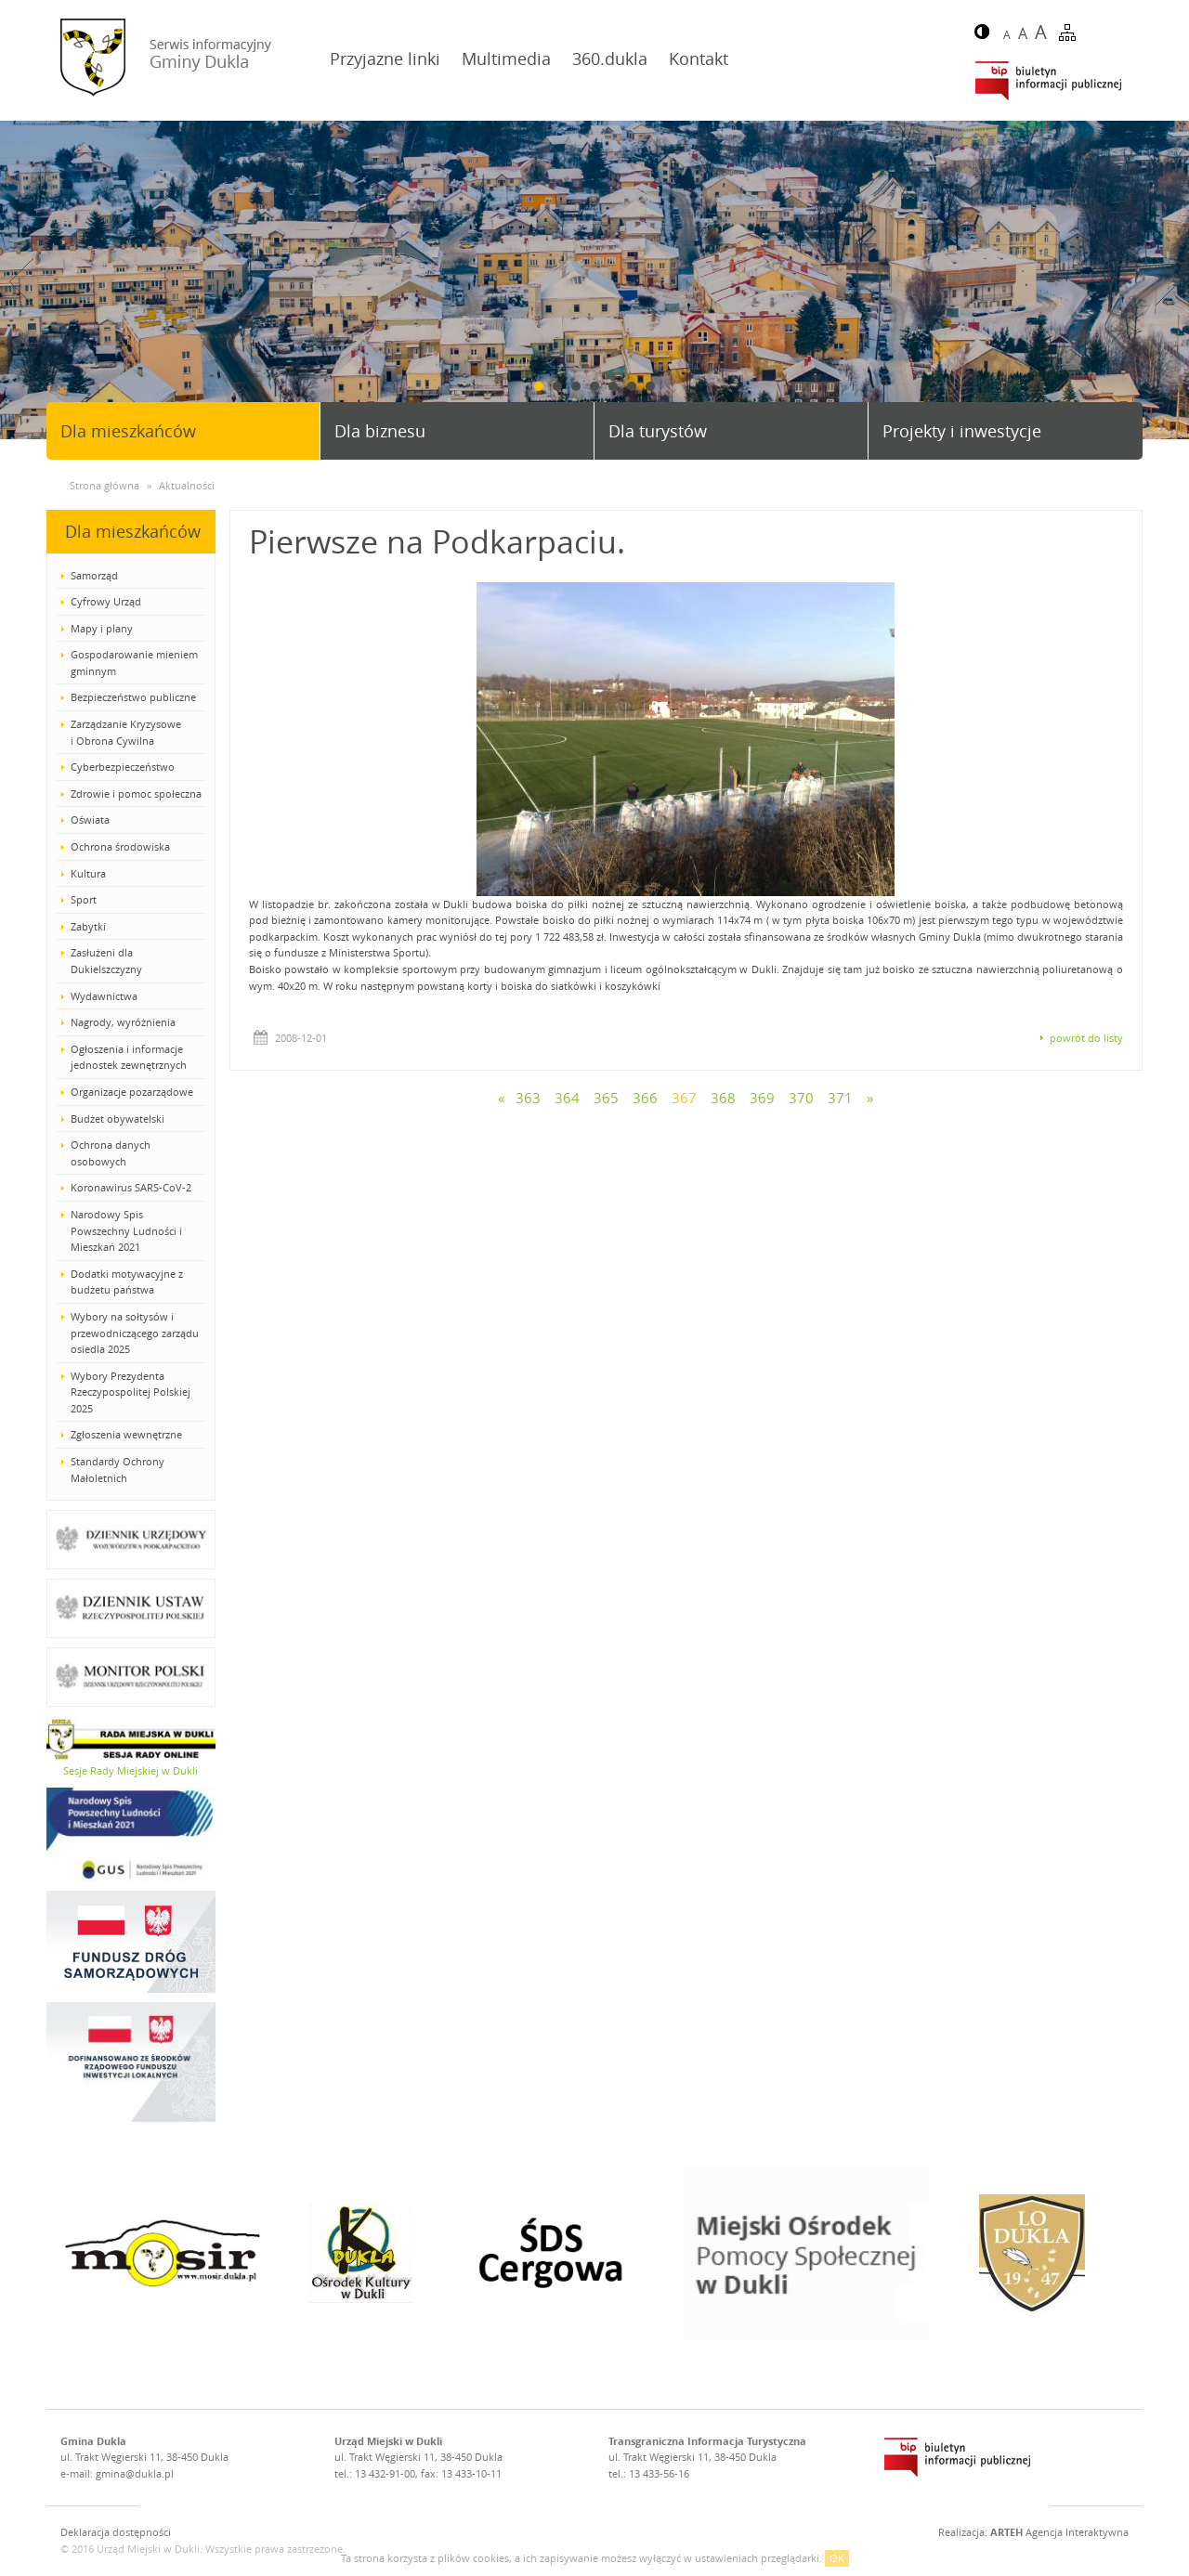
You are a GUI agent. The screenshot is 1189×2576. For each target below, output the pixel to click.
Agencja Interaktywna (1059, 2532)
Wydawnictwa (104, 996)
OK (837, 2558)
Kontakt (698, 58)
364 (567, 1097)
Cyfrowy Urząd (106, 601)
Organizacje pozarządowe (132, 1092)
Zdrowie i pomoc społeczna (136, 793)
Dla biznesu (379, 431)
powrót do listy (1086, 1038)
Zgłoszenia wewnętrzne (126, 1434)
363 (528, 1097)
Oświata (90, 819)
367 (684, 1097)
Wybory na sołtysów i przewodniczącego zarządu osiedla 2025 (135, 1332)
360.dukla (609, 58)
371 (840, 1097)
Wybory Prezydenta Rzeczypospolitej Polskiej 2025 (130, 1392)
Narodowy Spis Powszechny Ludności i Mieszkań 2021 (126, 1230)
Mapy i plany (102, 628)
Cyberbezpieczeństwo (123, 767)
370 (801, 1097)
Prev (21, 282)
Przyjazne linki (385, 58)
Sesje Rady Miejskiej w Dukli (130, 1770)
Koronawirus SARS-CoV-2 (131, 1187)
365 (606, 1097)
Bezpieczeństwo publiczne (133, 697)
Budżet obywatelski (117, 1118)
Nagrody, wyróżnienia (123, 1022)
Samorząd (94, 575)
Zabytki (88, 926)
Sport (84, 899)
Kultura (88, 873)
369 (762, 1097)
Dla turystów (657, 431)
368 (723, 1097)
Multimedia (506, 58)
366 (645, 1097)
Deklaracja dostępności (115, 2532)
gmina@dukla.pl (135, 2473)
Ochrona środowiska (120, 846)
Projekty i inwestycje (961, 431)
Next (1168, 282)
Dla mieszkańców (128, 431)
